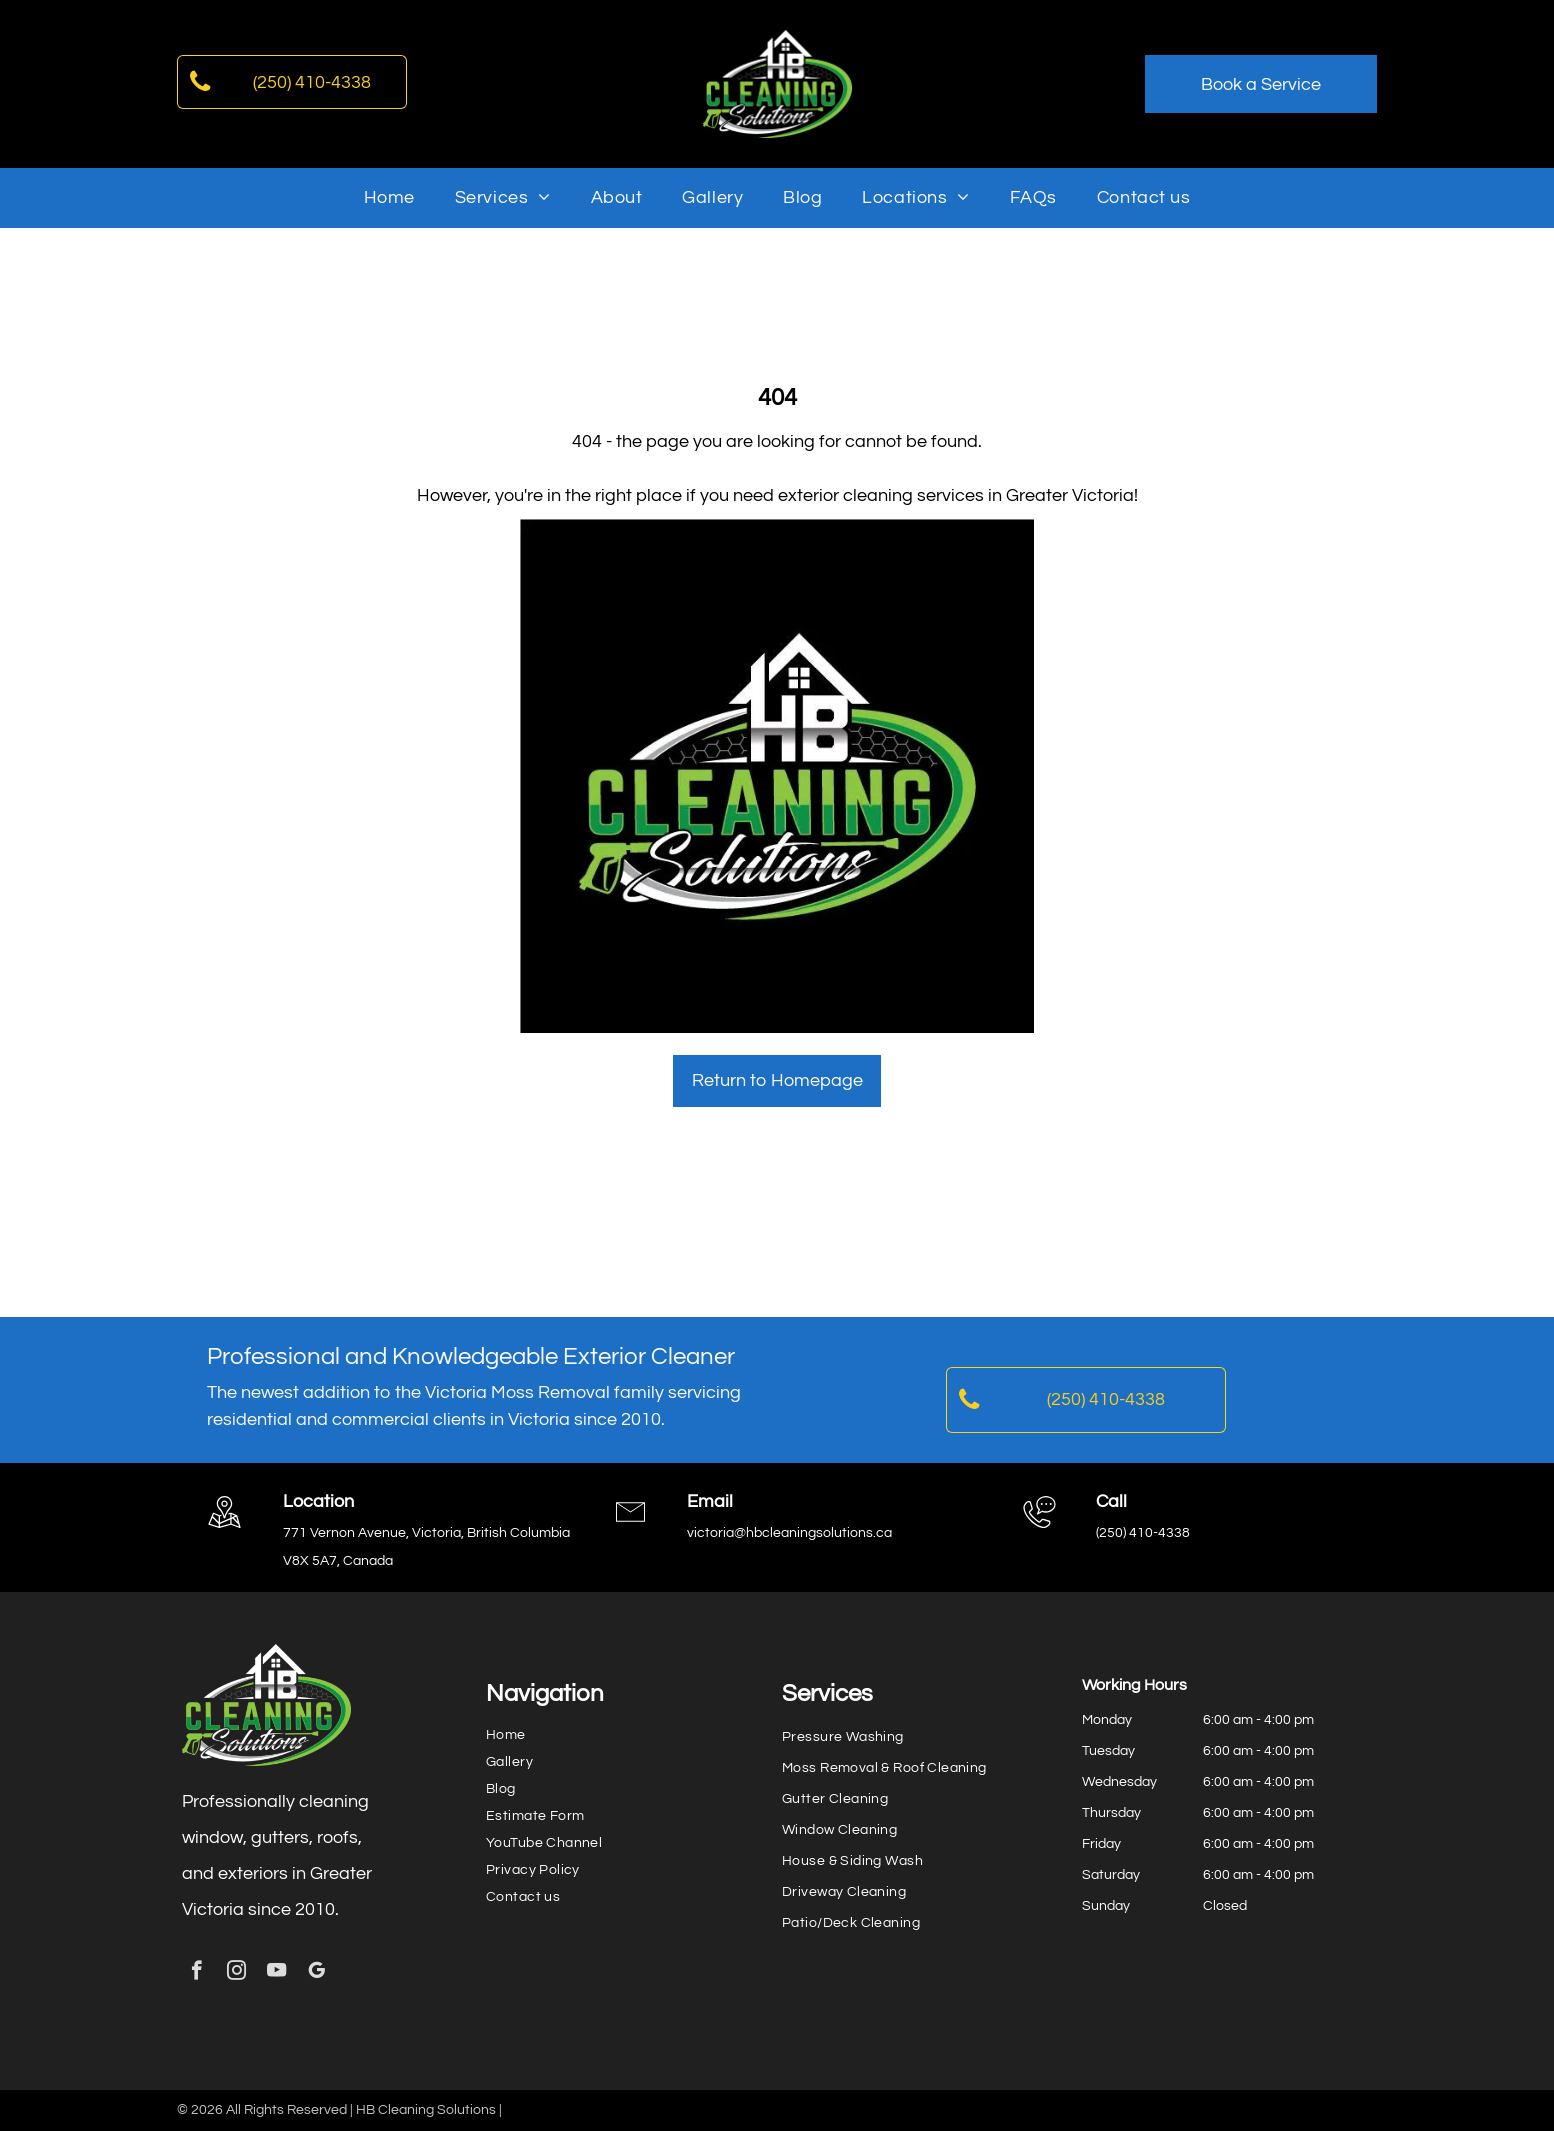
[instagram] (236, 1973)
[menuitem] (389, 197)
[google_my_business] (316, 1973)
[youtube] (276, 1973)
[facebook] (196, 1973)
